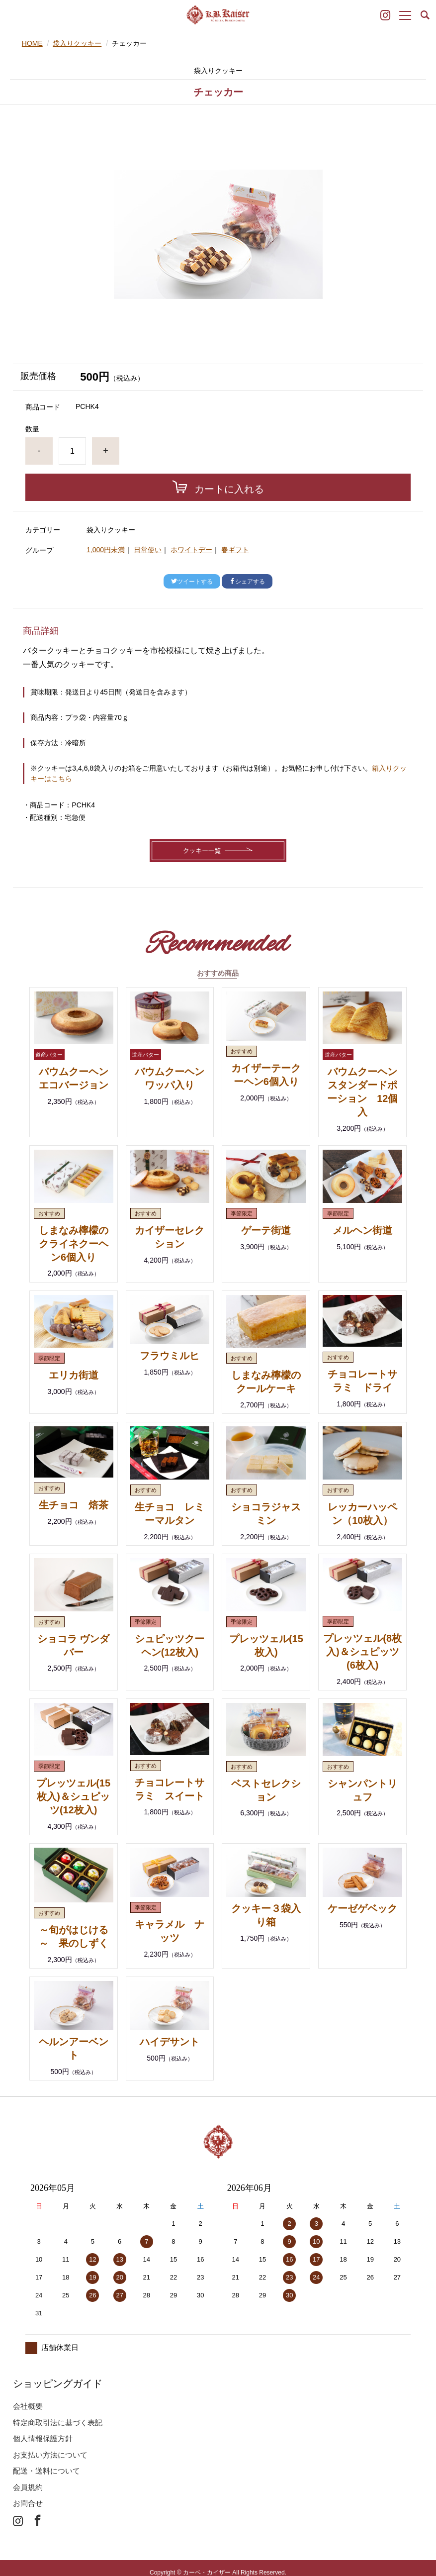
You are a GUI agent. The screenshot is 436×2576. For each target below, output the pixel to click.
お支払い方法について (50, 2445)
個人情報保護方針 (43, 2429)
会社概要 (28, 2397)
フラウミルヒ (169, 1352)
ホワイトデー (191, 550)
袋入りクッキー (77, 43)
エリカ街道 (73, 1372)
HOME (32, 43)
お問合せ (28, 2494)
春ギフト (235, 550)
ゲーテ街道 (266, 1228)
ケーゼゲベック (362, 1900)
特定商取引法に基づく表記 (57, 2413)
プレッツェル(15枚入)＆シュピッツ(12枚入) (73, 1790)
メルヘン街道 (362, 1228)
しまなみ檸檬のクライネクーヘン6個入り (73, 1241)
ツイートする (192, 581)
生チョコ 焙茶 (73, 1501)
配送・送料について (46, 2462)
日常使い (148, 550)
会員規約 (28, 2478)
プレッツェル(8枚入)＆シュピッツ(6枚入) (362, 1646)
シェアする (247, 581)
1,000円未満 (106, 550)
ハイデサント (169, 2033)
